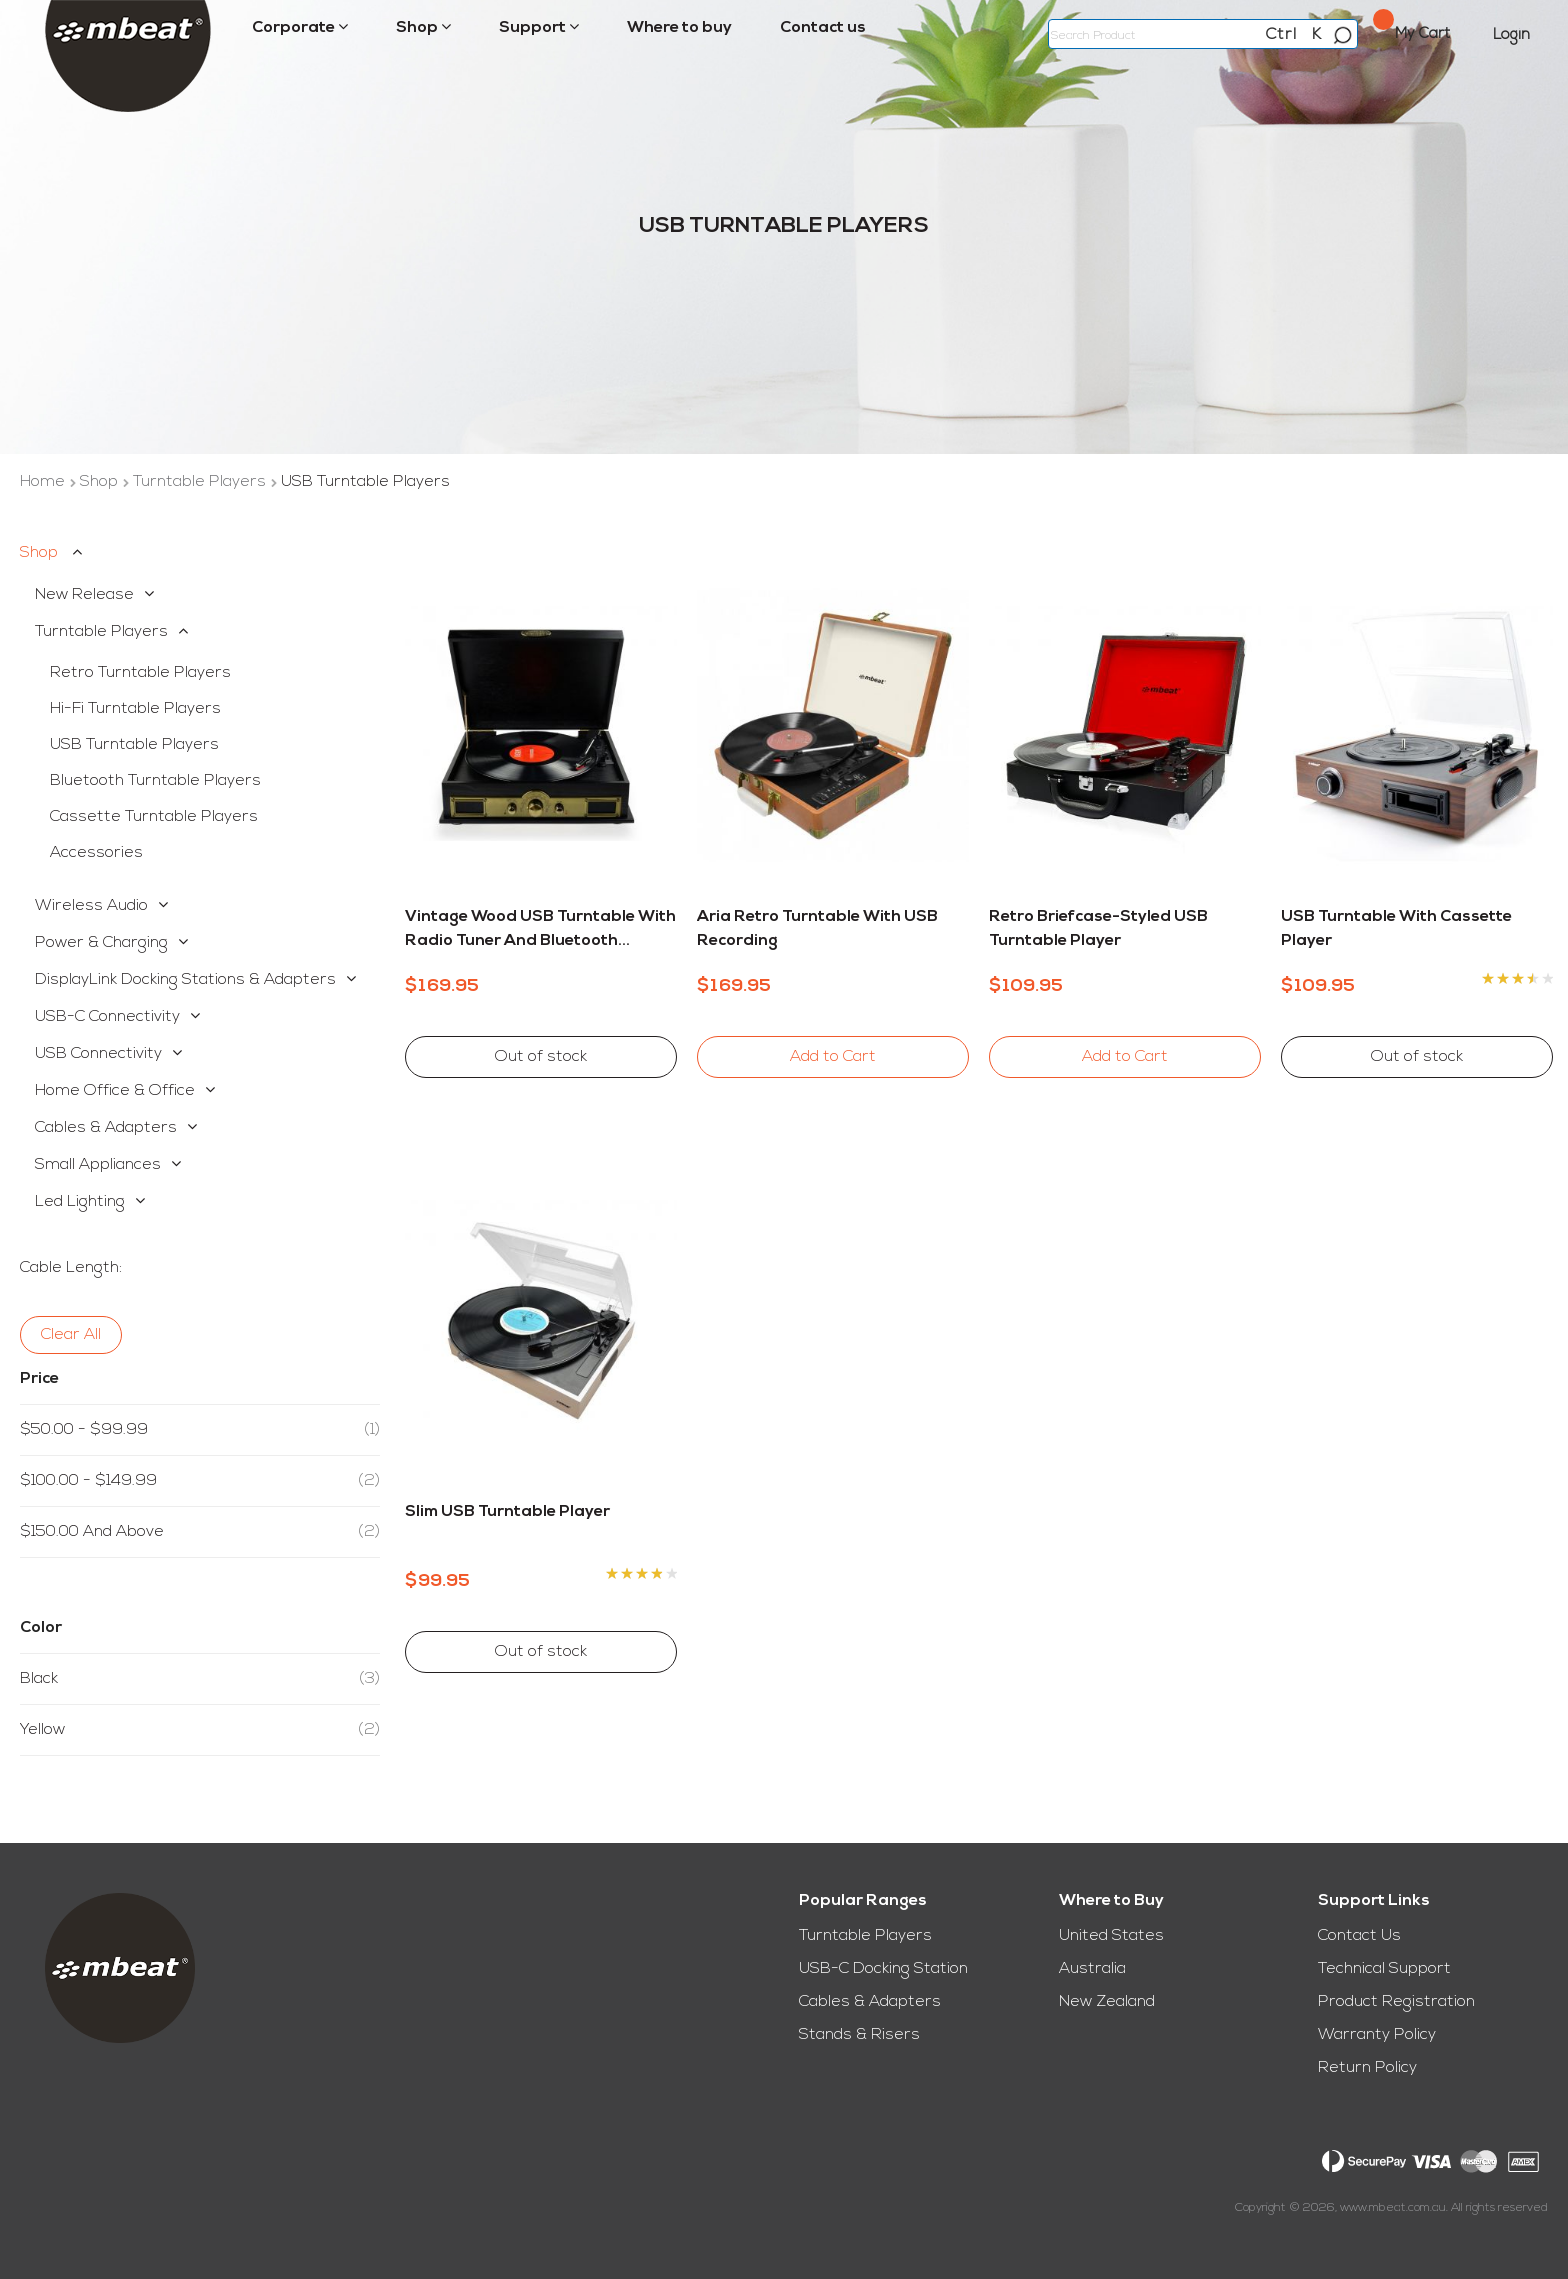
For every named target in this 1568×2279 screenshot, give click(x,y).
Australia (1092, 1969)
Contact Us (1359, 1936)
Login (1511, 35)
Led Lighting (80, 1202)
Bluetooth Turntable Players (155, 781)
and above (200, 1532)
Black (200, 1679)
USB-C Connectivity (107, 1017)
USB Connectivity (98, 1054)
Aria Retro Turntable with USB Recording (817, 929)
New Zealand (1107, 2002)
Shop (101, 482)
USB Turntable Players (134, 745)
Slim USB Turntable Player (507, 1512)
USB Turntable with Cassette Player (1396, 929)
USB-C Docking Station (883, 1969)
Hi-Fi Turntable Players (135, 709)
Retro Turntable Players (140, 673)
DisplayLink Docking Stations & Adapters (185, 980)
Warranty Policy (1377, 2035)
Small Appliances (98, 1165)
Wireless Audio (91, 906)
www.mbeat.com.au (1393, 2208)
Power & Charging (101, 943)
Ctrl (1281, 35)
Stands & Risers (859, 2035)
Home (44, 482)
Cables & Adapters (106, 1128)
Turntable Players (201, 482)
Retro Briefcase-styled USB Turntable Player (1098, 929)
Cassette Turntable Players (154, 817)
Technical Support (1384, 1969)
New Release (84, 595)
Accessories (96, 853)
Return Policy (1367, 2068)
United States (1111, 1936)
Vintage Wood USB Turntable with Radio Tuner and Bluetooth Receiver (540, 931)
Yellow (200, 1730)
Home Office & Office (115, 1091)
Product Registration (1396, 2002)
